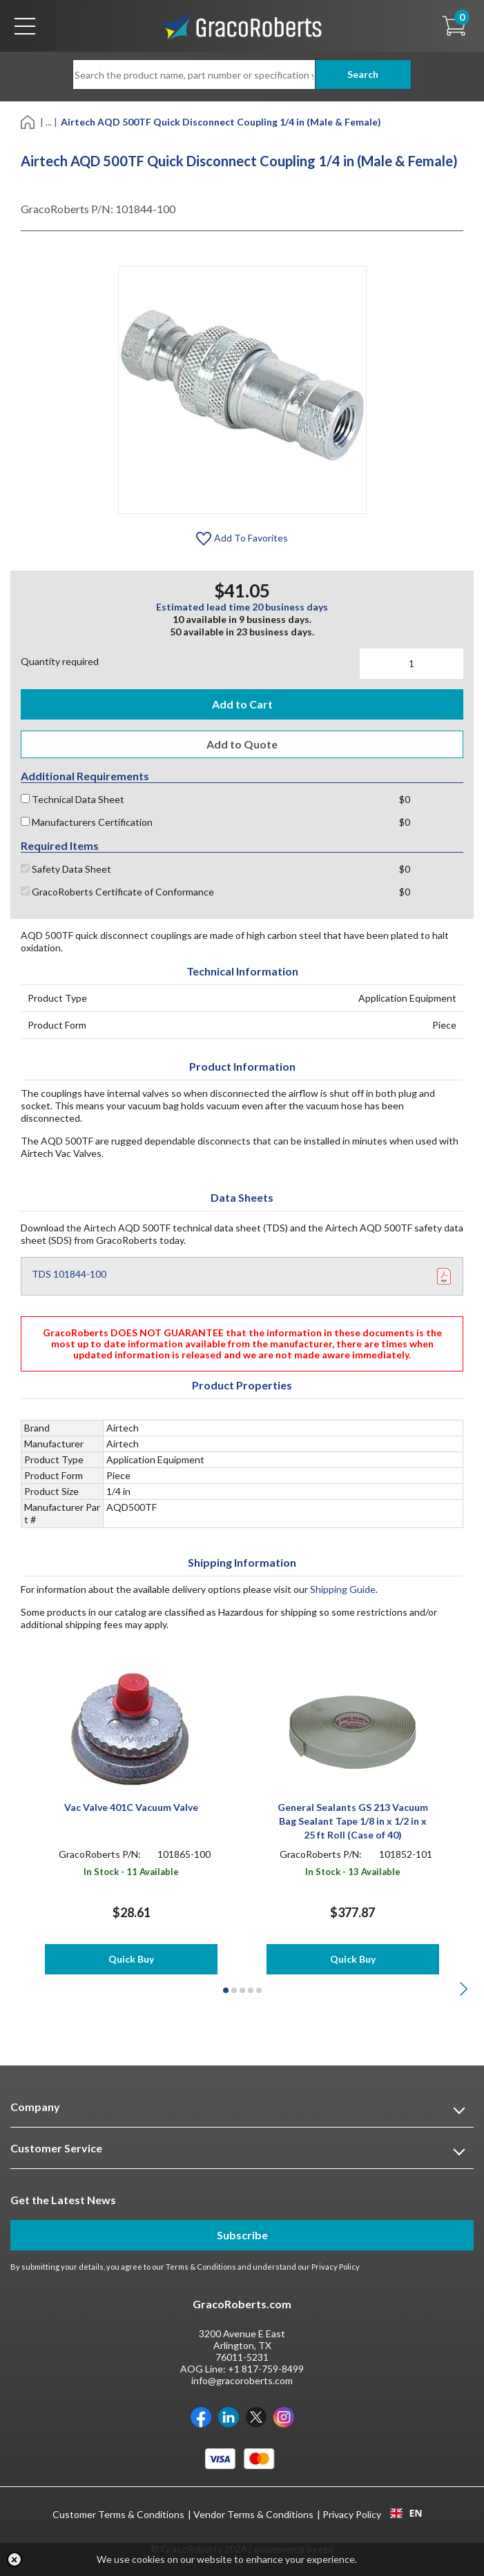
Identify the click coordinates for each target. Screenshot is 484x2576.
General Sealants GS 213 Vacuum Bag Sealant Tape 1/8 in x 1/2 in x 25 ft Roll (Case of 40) (353, 1821)
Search (362, 74)
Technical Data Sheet (72, 799)
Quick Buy (131, 1959)
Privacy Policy (335, 2266)
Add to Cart (242, 704)
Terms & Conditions (201, 2266)
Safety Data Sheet (66, 869)
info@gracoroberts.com (242, 2380)
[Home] (29, 121)
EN (406, 2513)
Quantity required (60, 661)
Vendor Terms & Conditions (253, 2514)
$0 (404, 799)
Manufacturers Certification (87, 822)
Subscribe (242, 2234)
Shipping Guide (343, 1589)
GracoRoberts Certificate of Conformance (117, 892)
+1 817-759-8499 (266, 2369)
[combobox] (406, 2513)
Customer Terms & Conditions (118, 2514)
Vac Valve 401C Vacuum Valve (131, 1807)
